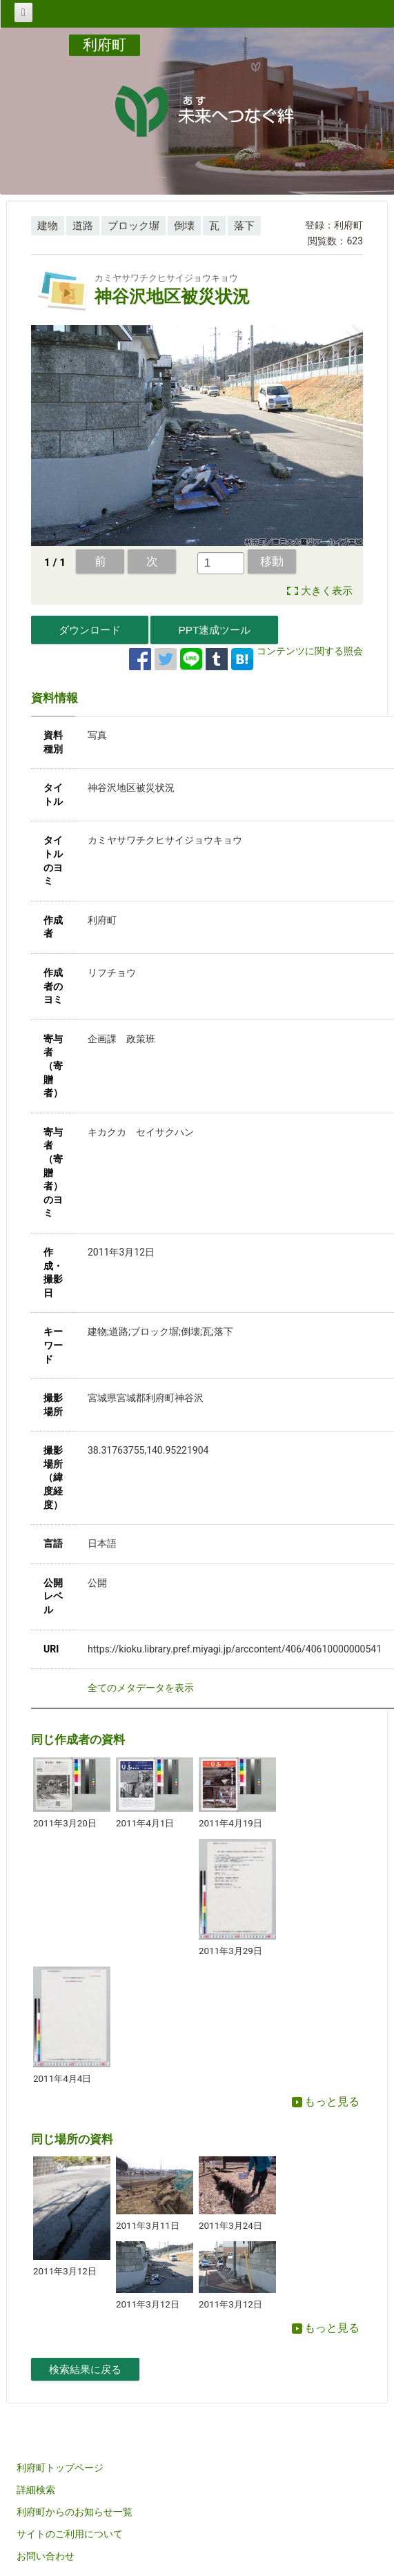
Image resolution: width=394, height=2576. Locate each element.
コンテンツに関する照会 (310, 650)
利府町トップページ (60, 2467)
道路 (82, 225)
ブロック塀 (133, 225)
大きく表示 (327, 591)
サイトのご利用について (70, 2533)
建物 (47, 225)
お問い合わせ (46, 2556)
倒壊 (184, 225)
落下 (244, 225)
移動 (272, 561)
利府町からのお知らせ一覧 (74, 2511)
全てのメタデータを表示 (141, 1687)
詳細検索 (36, 2489)
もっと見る (325, 2101)
